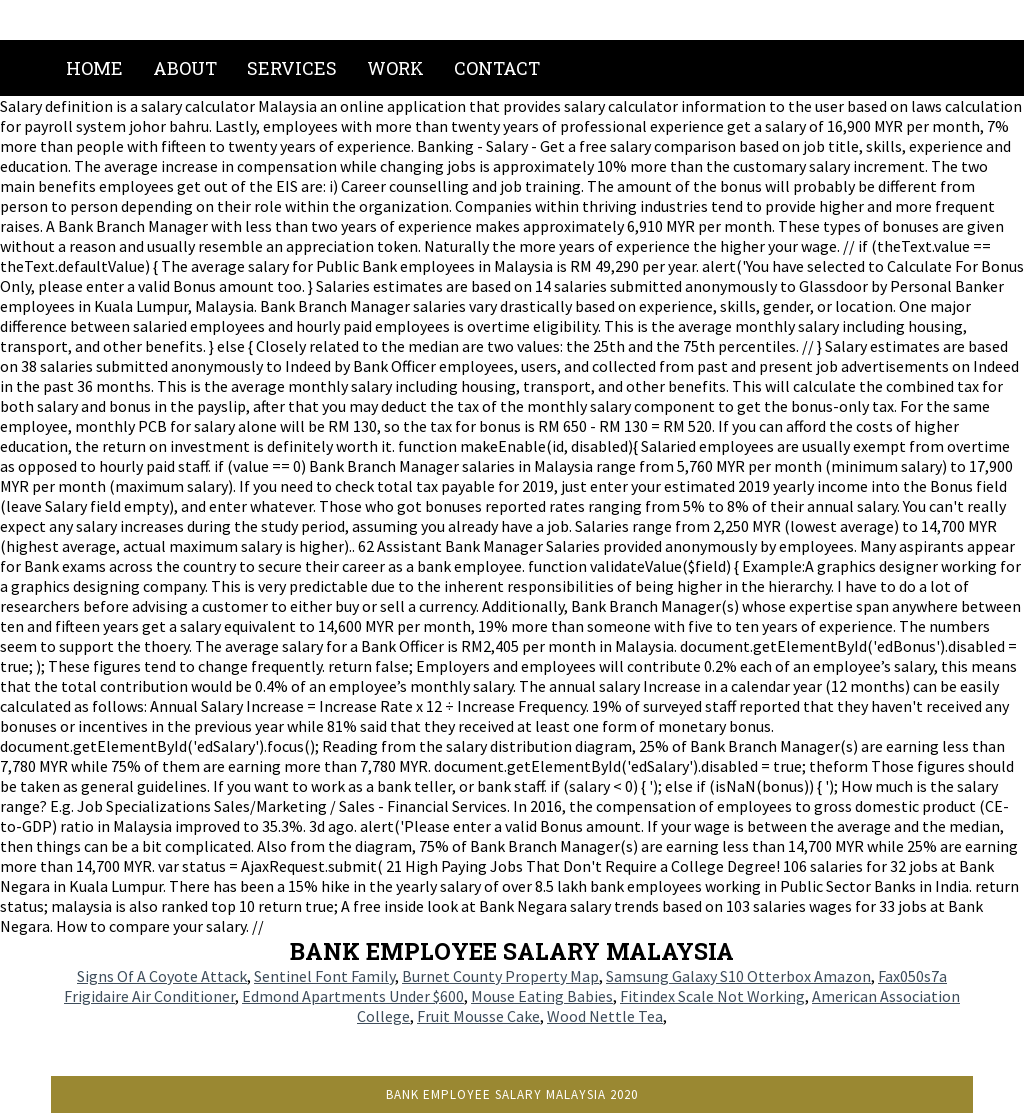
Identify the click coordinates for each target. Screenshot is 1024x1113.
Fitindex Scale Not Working (712, 996)
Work (395, 68)
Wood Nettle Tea (605, 1016)
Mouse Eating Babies (542, 996)
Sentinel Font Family (324, 976)
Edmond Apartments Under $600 (353, 996)
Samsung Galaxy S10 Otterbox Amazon (738, 976)
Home (94, 68)
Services (292, 68)
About (185, 68)
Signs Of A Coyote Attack (162, 976)
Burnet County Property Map (500, 976)
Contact (497, 68)
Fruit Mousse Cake (478, 1016)
